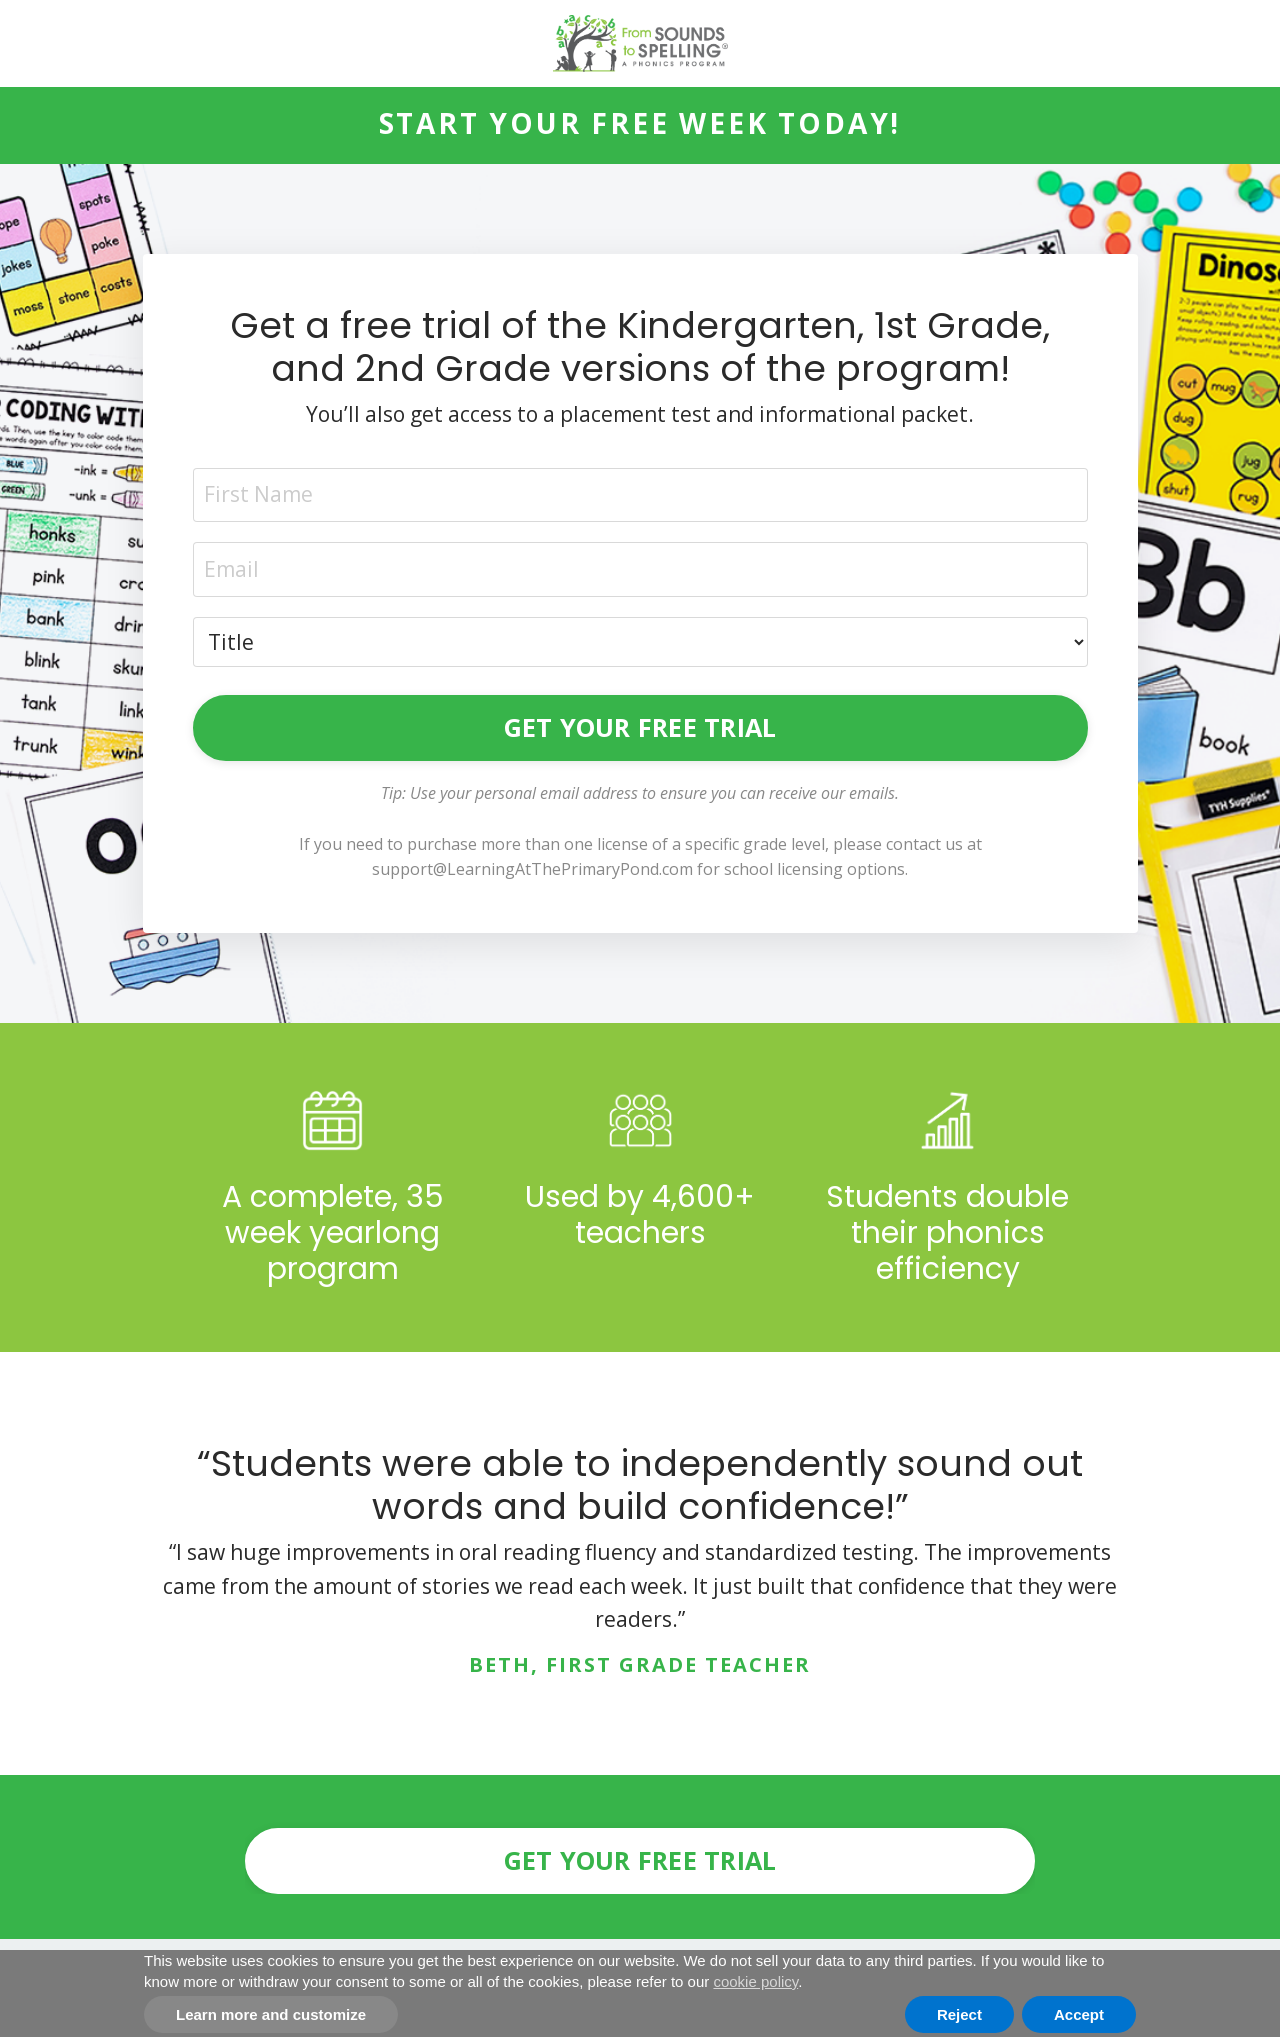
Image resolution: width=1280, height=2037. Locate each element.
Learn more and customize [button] (271, 2014)
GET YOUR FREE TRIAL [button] (640, 727)
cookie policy (755, 1981)
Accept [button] (1079, 2014)
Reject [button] (959, 2014)
